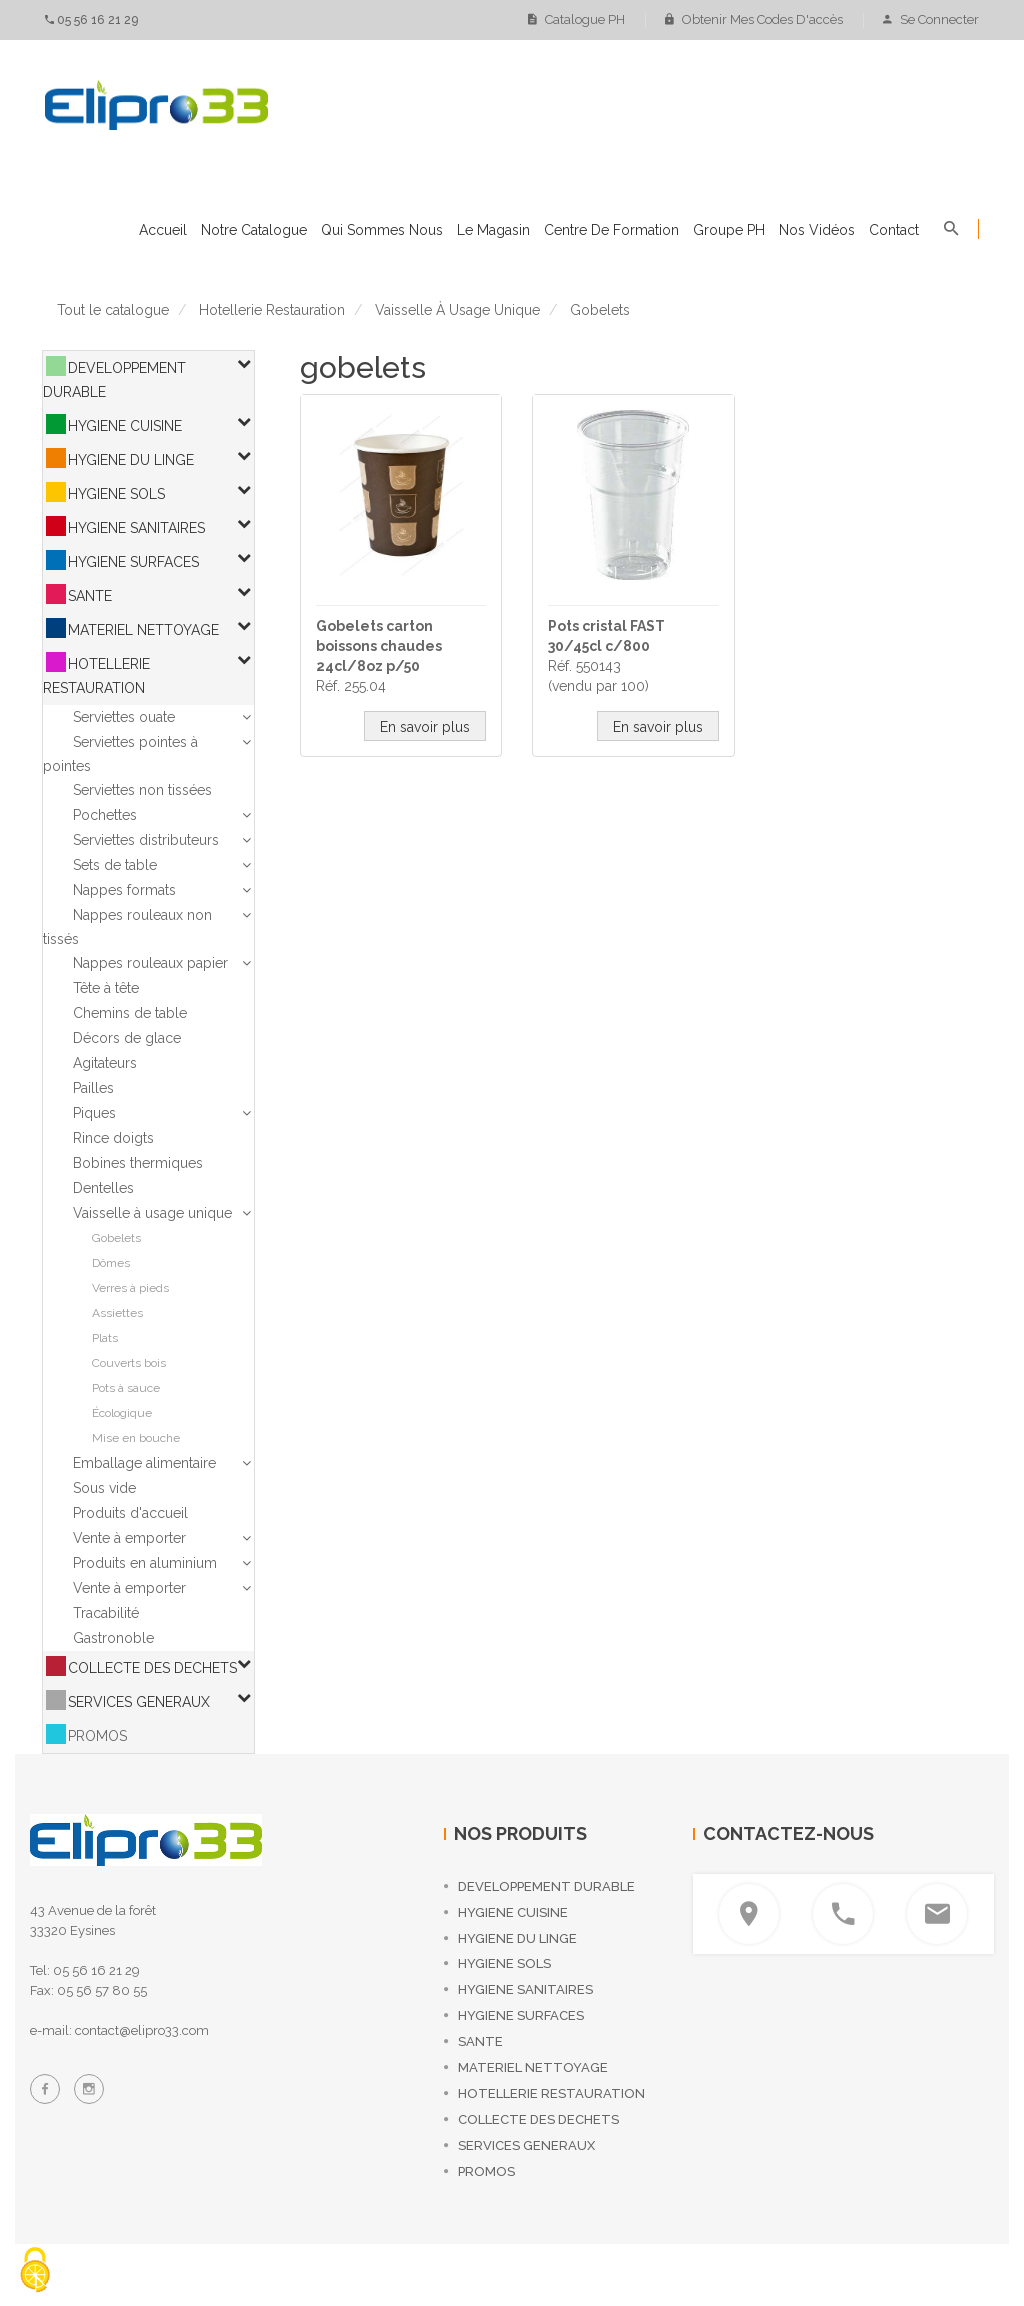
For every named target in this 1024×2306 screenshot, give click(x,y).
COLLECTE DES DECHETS (152, 1668)
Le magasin (493, 230)
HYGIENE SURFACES (133, 562)
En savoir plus (425, 727)
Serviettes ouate (124, 717)
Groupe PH (729, 230)
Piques (94, 1113)
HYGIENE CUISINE (125, 426)
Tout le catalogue (113, 310)
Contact (894, 230)
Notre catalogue (254, 230)
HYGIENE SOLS (116, 494)
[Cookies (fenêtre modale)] (35, 2271)
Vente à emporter (129, 1538)
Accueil (163, 230)
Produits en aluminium (145, 1563)
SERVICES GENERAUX (139, 1702)
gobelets (600, 310)
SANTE (90, 596)
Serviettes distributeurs (146, 840)
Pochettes (105, 815)
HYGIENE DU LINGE (131, 460)
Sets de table (115, 865)
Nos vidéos (817, 230)
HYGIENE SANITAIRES (136, 528)
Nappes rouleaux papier (150, 963)
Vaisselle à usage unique (152, 1213)
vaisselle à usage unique (457, 310)
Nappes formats (124, 890)
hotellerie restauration (272, 310)
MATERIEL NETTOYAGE (143, 630)
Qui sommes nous (382, 230)
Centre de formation (611, 230)
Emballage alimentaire (144, 1463)
